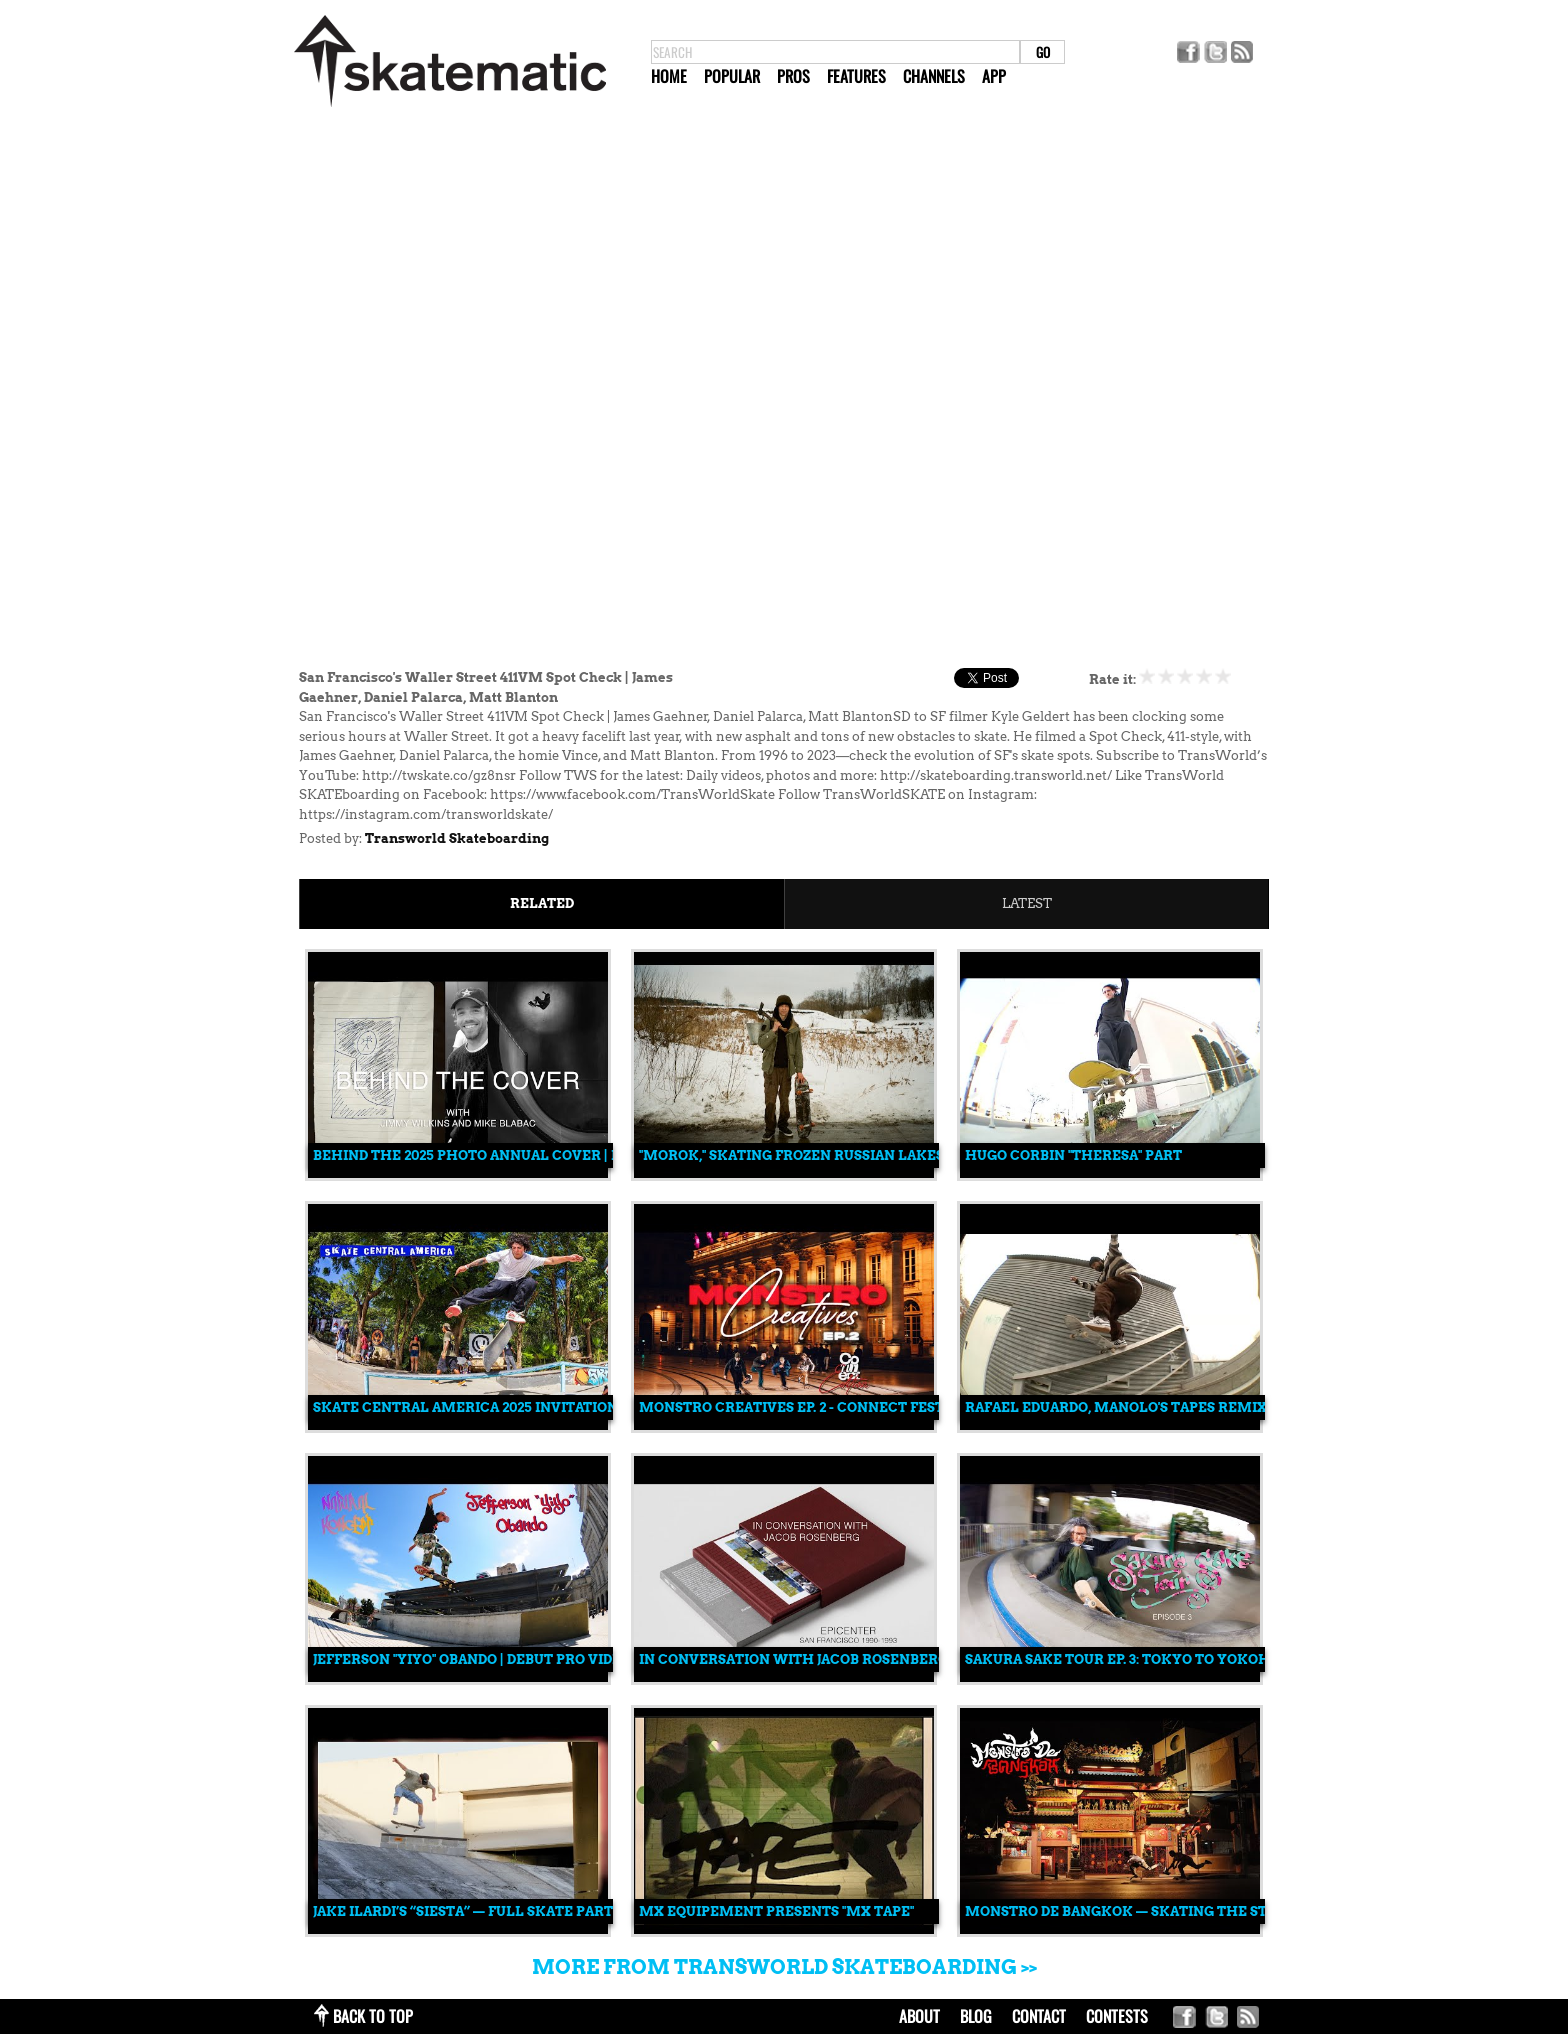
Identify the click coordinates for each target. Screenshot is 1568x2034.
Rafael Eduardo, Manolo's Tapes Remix (1116, 1407)
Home (669, 76)
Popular (732, 76)
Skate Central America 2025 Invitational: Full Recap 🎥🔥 (538, 1407)
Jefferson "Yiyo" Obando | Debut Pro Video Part (492, 1659)
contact (1039, 2016)
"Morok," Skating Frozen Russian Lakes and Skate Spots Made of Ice (902, 1155)
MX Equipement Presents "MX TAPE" (776, 1911)
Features (856, 76)
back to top (373, 2016)
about (919, 2016)
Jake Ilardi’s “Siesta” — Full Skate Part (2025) (484, 1911)
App (994, 76)
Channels (934, 76)
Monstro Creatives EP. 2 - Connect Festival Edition (838, 1407)
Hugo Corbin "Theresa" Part (1073, 1155)
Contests (1117, 2016)
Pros (793, 76)
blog (976, 2016)
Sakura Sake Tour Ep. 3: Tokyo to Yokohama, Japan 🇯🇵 (1167, 1659)
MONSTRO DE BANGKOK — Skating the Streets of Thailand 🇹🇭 (1196, 1911)
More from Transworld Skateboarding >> (784, 1967)
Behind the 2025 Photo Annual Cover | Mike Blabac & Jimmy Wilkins (576, 1155)
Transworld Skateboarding (457, 838)
